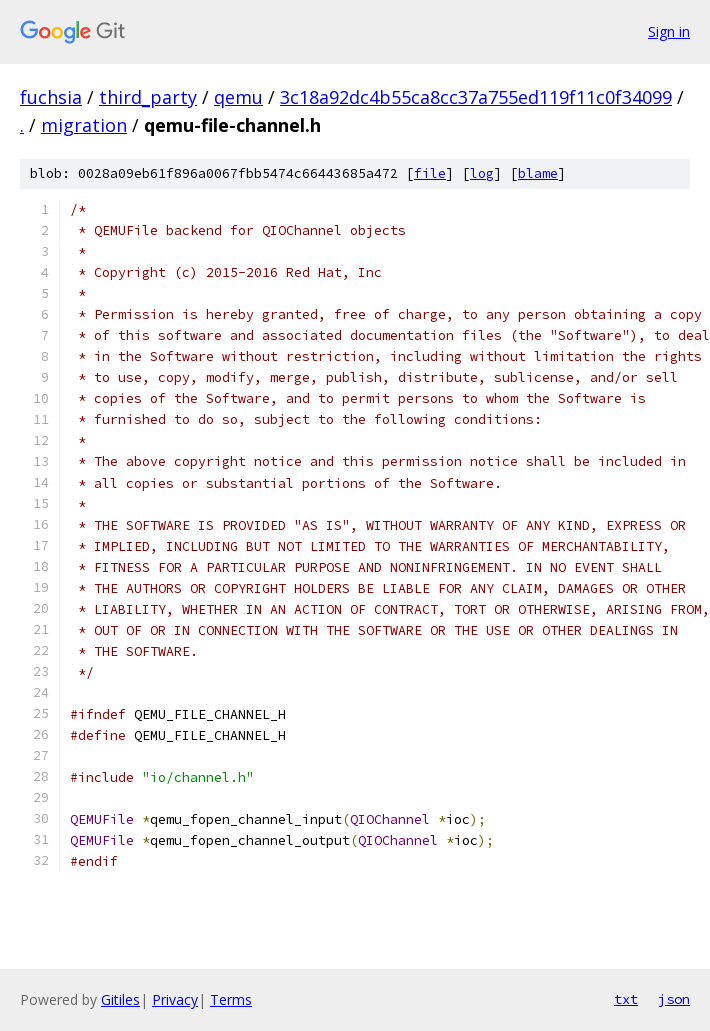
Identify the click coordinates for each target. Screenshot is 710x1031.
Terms (231, 999)
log (482, 173)
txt (626, 999)
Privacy (175, 999)
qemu (238, 97)
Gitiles (120, 999)
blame (538, 173)
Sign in (669, 31)
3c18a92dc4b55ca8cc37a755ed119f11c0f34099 (476, 97)
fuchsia (51, 97)
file (430, 173)
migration (84, 125)
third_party (148, 97)
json (674, 999)
